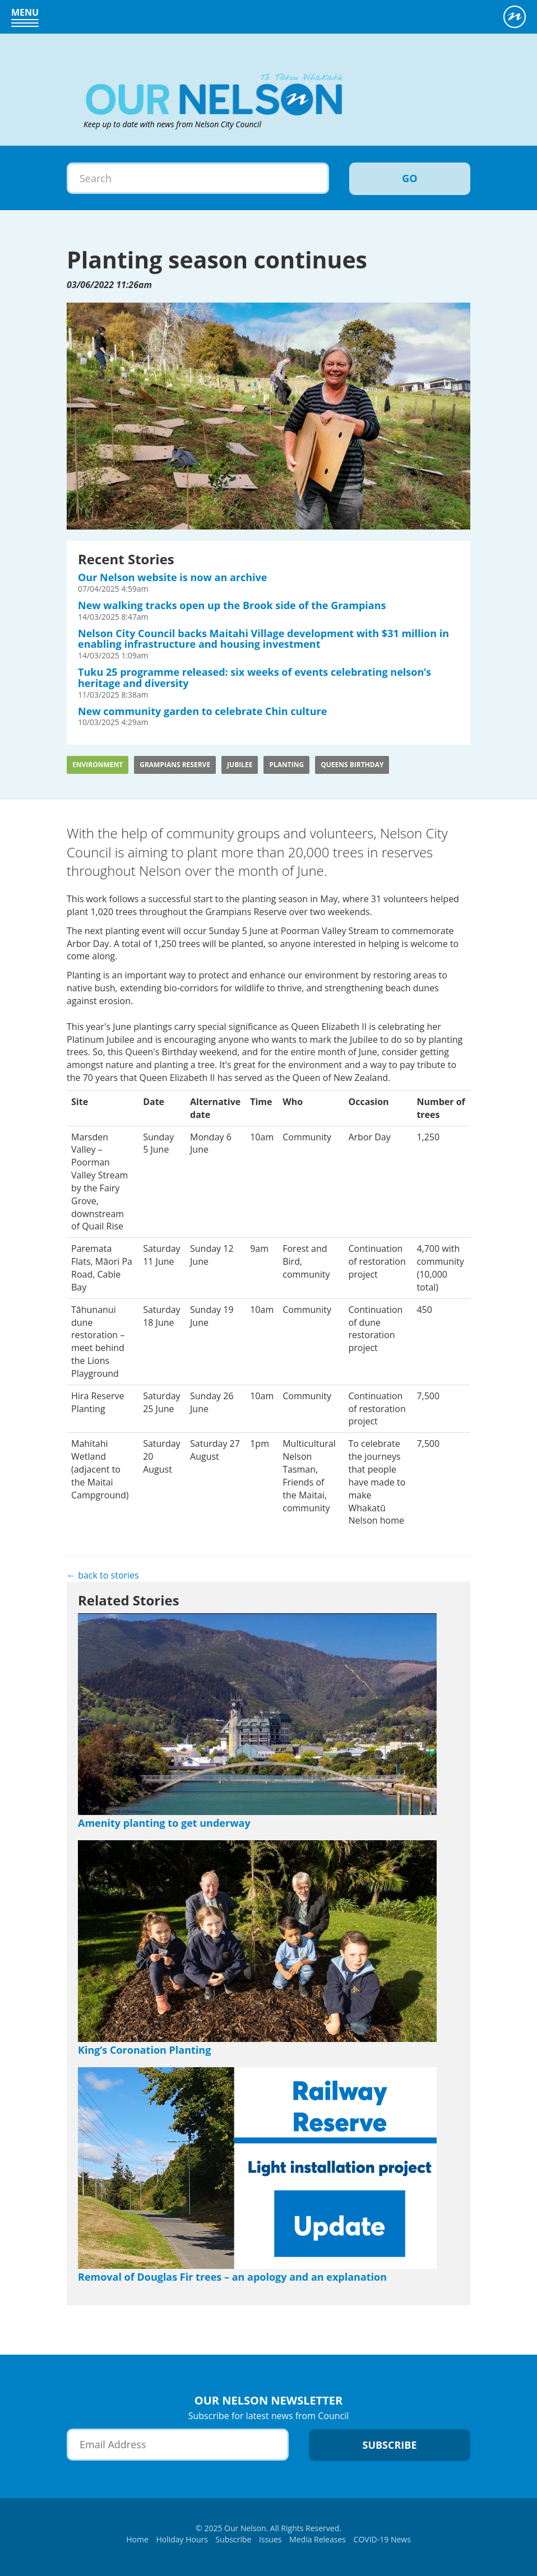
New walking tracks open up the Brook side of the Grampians (232, 605)
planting (286, 764)
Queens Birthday (352, 764)
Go (409, 178)
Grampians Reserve (175, 764)
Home (137, 2539)
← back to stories (103, 1575)
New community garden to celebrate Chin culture (202, 711)
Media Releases (317, 2539)
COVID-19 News (382, 2539)
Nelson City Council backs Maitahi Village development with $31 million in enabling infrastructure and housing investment (263, 638)
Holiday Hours (182, 2539)
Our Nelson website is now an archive (172, 577)
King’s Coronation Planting (144, 2050)
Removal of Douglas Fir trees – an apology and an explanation (232, 2276)
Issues (270, 2539)
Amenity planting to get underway (164, 1823)
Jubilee (239, 764)
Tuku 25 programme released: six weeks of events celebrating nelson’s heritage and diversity (254, 677)
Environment (97, 764)
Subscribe (234, 2539)
